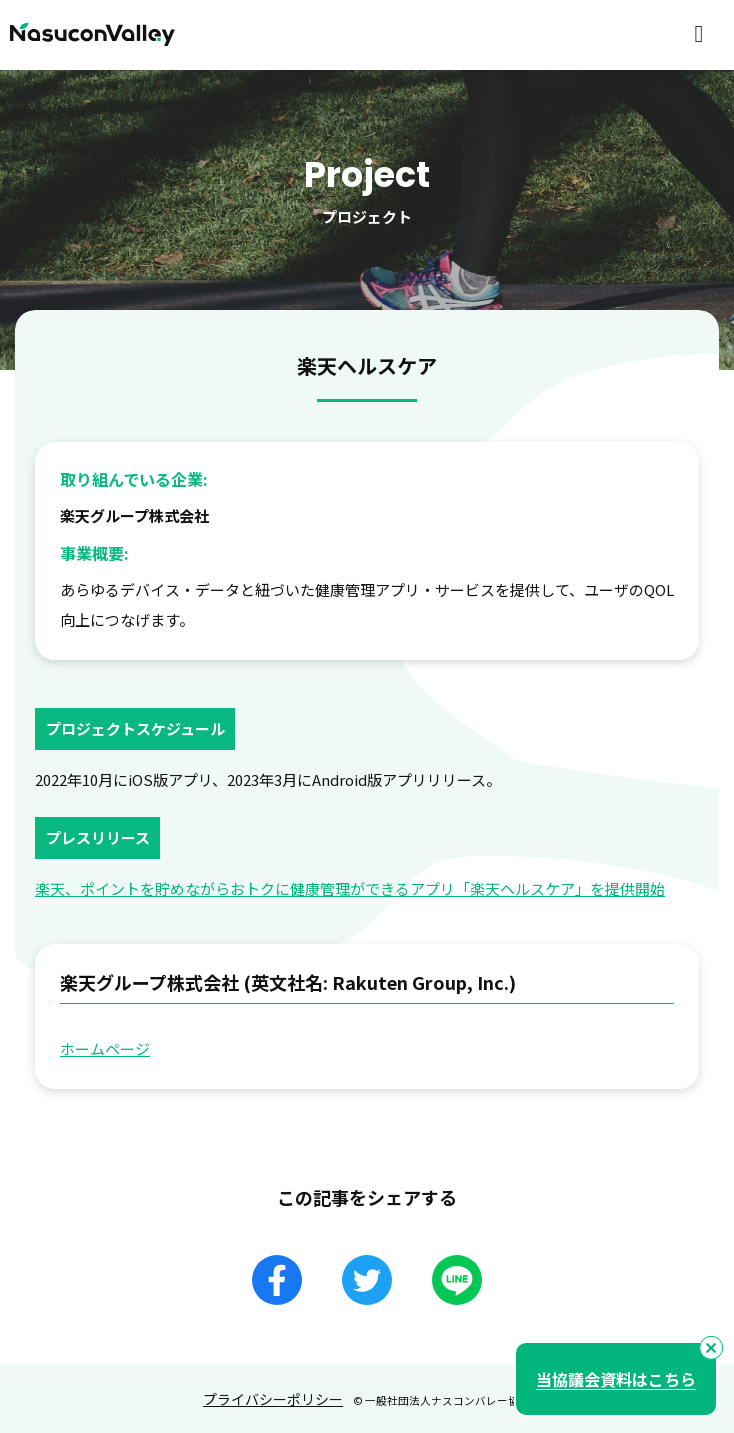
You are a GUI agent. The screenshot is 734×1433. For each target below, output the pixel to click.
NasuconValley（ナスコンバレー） (92, 35)
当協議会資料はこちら (616, 1379)
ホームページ (105, 1048)
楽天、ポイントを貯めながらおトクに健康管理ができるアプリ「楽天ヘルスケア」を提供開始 (350, 888)
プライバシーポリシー (273, 1399)
